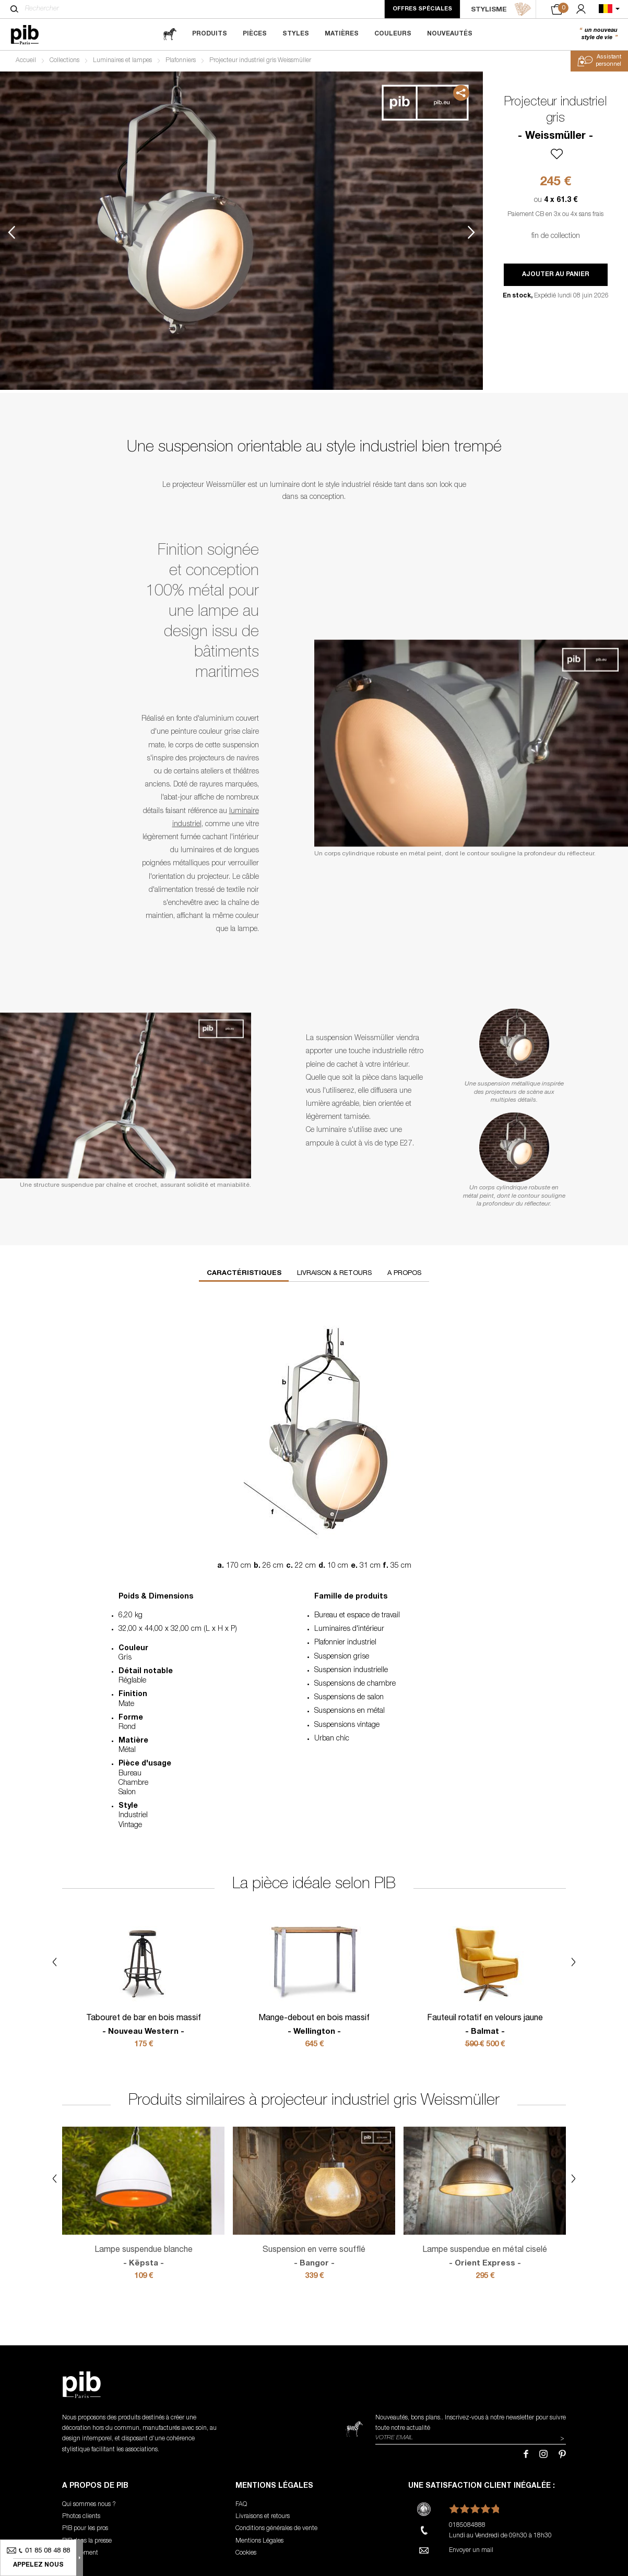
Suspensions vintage (347, 1725)
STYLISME (501, 9)
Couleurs (392, 34)
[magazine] (169, 34)
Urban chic (331, 1739)
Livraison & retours (334, 1273)
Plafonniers (180, 60)
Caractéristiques (244, 1273)
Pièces (255, 34)
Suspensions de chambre (355, 1684)
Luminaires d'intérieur (349, 1629)
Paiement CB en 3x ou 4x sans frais (555, 214)
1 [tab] (48, 185)
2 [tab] (48, 232)
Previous (11, 231)
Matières (342, 34)
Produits (209, 34)
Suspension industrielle (351, 1670)
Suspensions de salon (349, 1697)
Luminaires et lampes (122, 60)
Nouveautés (449, 34)
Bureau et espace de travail (357, 1615)
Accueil (26, 60)
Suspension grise (341, 1657)
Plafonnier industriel (345, 1643)
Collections (64, 60)
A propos (404, 1273)
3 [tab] (48, 278)
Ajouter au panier (555, 274)
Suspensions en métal (349, 1711)
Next (471, 231)
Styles (295, 34)
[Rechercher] (14, 9)
